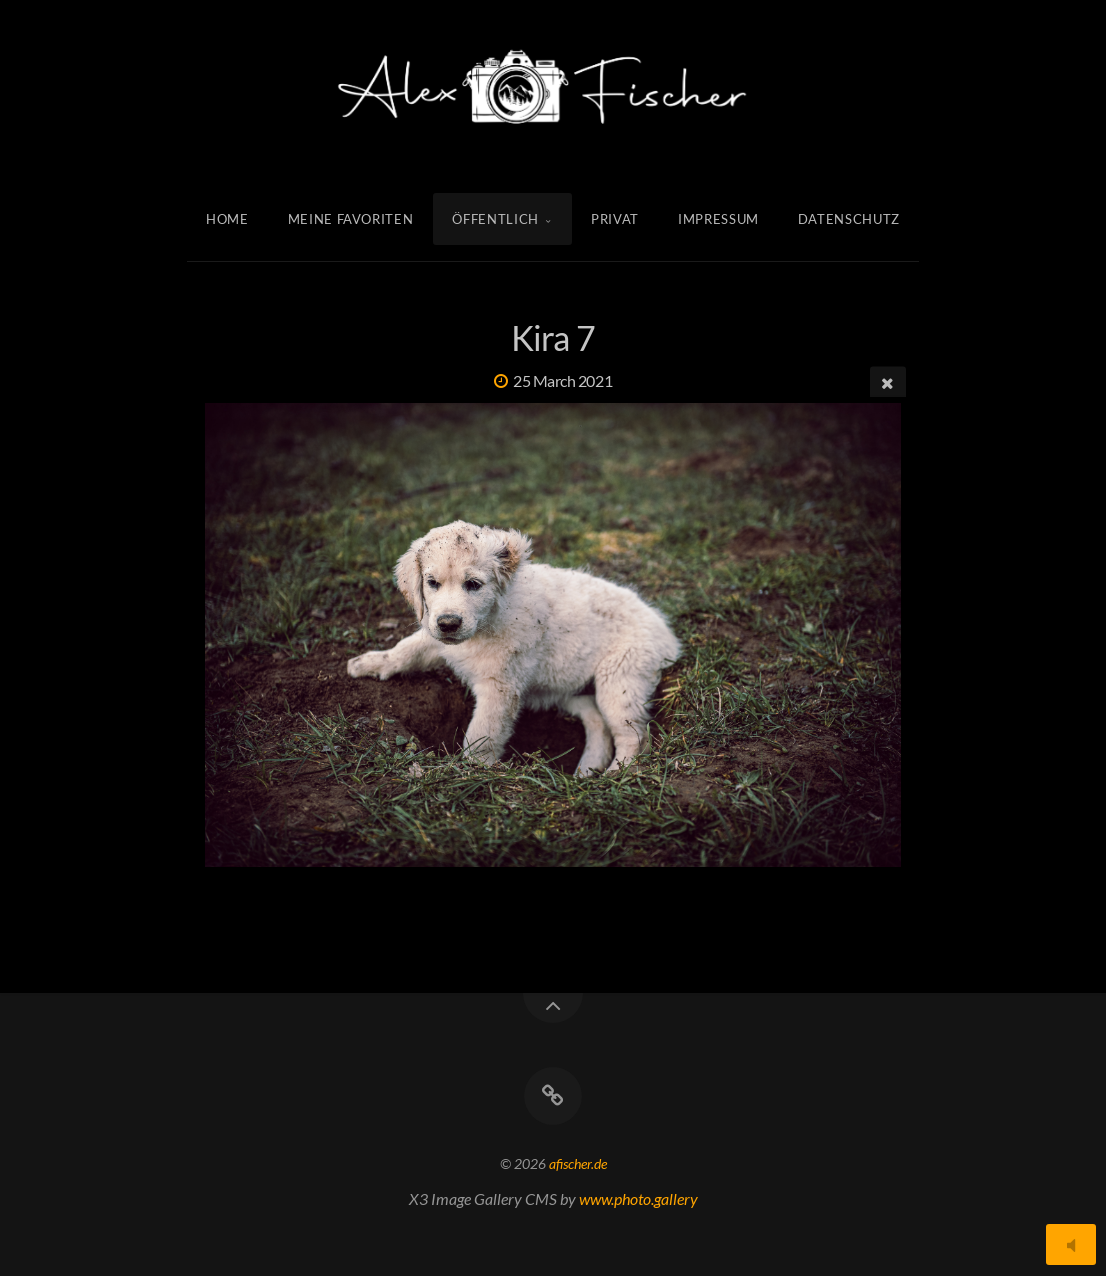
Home (227, 219)
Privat (615, 219)
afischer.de (578, 1163)
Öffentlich (497, 219)
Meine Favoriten (351, 219)
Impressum (718, 219)
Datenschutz (849, 219)
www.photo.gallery (638, 1198)
